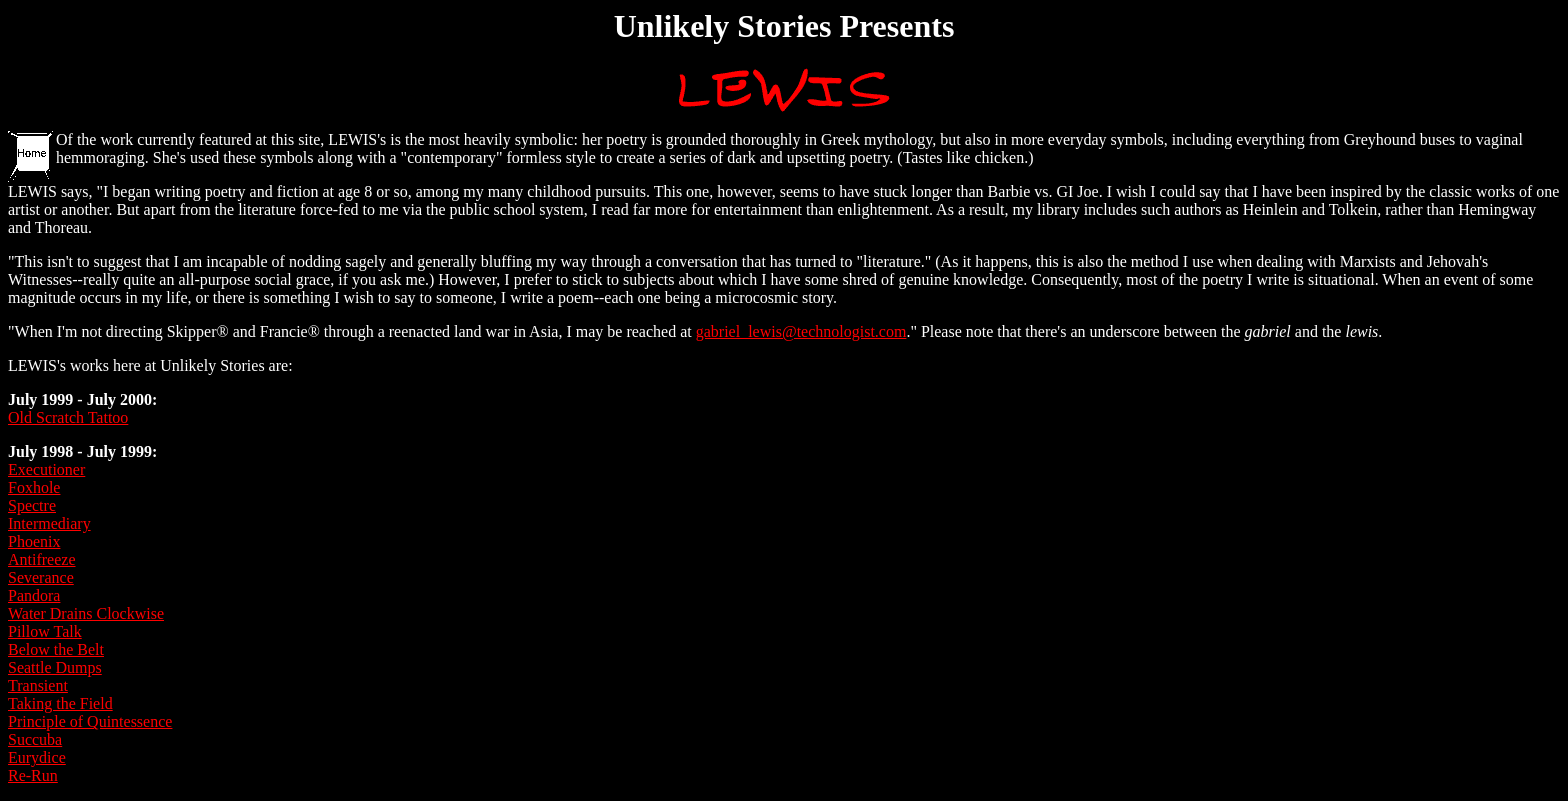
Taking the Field (60, 703)
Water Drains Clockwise (86, 613)
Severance (41, 577)
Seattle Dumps (55, 667)
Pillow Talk (45, 631)
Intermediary (49, 523)
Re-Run (33, 775)
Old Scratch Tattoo (68, 417)
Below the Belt (56, 649)
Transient (38, 685)
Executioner (46, 469)
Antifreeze (42, 559)
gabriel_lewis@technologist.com (801, 331)
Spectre (32, 505)
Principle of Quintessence (90, 721)
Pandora (34, 595)
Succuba (35, 739)
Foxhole (34, 487)
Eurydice (37, 757)
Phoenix (34, 541)
